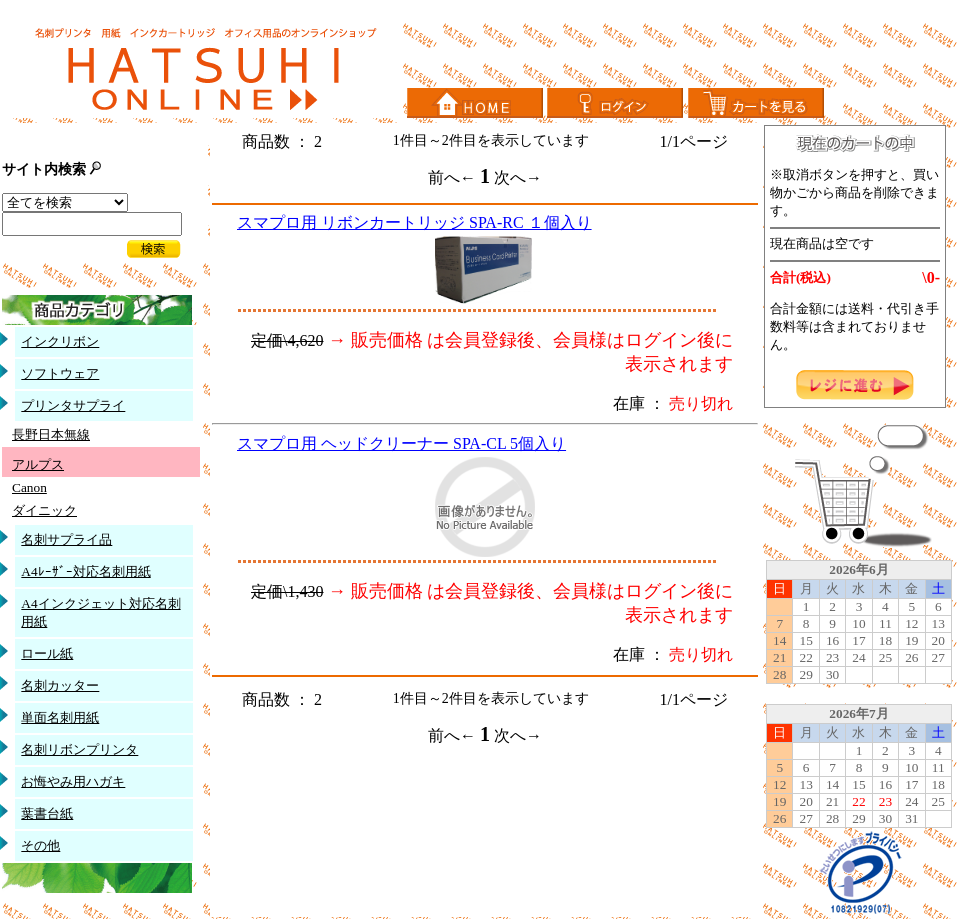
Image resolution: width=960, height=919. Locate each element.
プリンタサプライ (73, 405)
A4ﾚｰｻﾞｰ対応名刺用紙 (85, 571)
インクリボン (60, 341)
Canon (29, 487)
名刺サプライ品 (66, 539)
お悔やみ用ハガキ (73, 781)
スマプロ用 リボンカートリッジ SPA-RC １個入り (414, 222)
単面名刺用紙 (60, 717)
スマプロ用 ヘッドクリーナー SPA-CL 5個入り (401, 443)
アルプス (38, 464)
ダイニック (44, 510)
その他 (40, 845)
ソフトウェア (60, 373)
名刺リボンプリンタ (79, 749)
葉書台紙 (47, 813)
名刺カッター (60, 685)
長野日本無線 (51, 434)
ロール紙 (47, 653)
